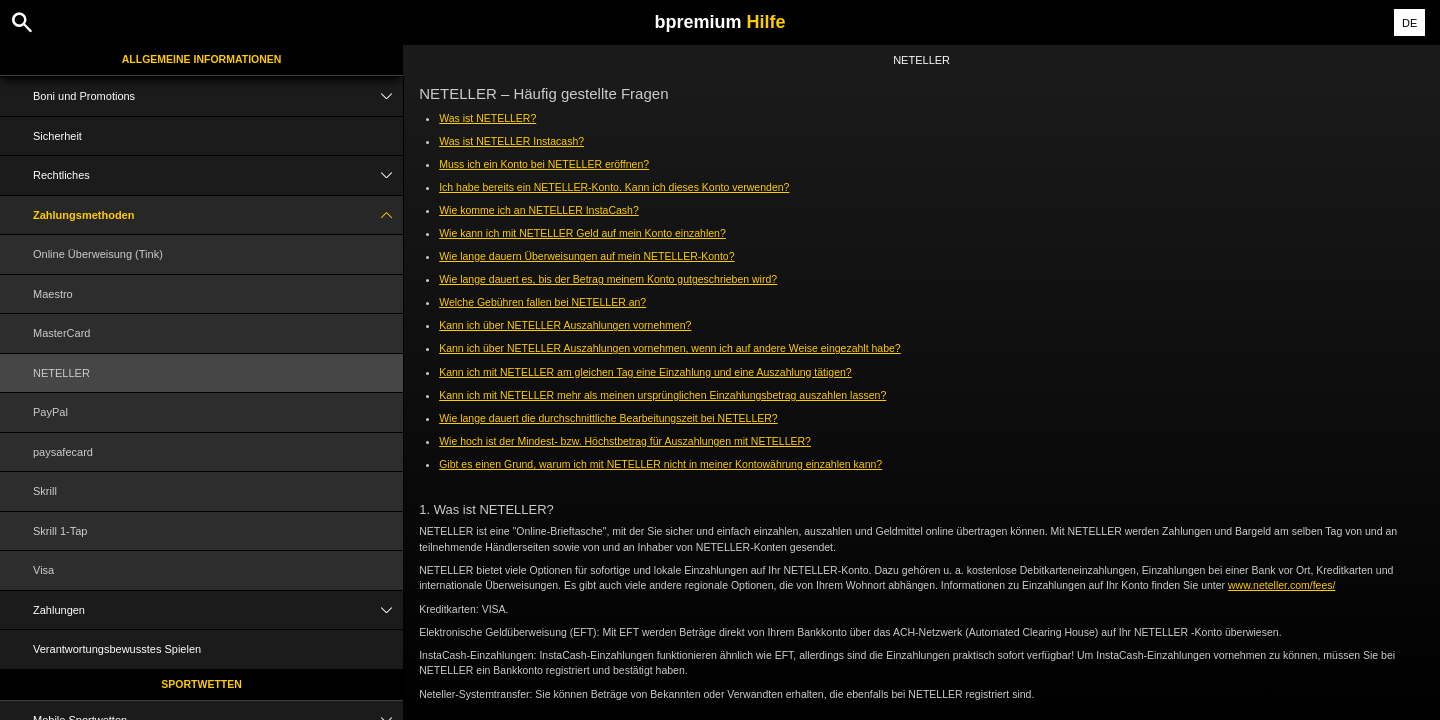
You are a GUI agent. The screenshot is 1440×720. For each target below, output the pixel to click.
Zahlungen (218, 610)
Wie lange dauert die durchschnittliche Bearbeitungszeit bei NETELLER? (608, 418)
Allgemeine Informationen (202, 59)
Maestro (53, 294)
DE (1409, 23)
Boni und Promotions (218, 96)
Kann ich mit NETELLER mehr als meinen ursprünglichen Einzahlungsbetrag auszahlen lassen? (662, 395)
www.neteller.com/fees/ (1281, 585)
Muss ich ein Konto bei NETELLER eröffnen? (544, 164)
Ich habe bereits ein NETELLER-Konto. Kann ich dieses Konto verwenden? (614, 187)
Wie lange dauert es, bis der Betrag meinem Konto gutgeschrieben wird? (608, 279)
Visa (43, 570)
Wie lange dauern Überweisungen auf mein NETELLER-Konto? (586, 256)
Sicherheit (57, 136)
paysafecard (63, 452)
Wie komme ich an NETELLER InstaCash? (539, 210)
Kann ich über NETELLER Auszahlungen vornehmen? (565, 325)
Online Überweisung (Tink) (98, 254)
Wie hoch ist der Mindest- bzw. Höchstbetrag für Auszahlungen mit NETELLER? (625, 441)
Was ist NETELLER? (487, 118)
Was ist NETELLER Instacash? (511, 141)
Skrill (45, 491)
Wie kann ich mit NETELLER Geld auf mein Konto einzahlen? (582, 233)
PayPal (50, 412)
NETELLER (61, 373)
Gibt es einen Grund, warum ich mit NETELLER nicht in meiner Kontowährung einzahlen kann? (660, 464)
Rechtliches (218, 175)
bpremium (719, 22)
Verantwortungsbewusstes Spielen (117, 649)
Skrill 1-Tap (60, 531)
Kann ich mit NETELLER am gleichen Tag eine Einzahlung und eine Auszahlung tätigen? (645, 372)
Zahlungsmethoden (218, 215)
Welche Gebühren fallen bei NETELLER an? (542, 302)
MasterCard (61, 333)
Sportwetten (201, 684)
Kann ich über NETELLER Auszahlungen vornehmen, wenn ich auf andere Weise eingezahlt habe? (670, 348)
